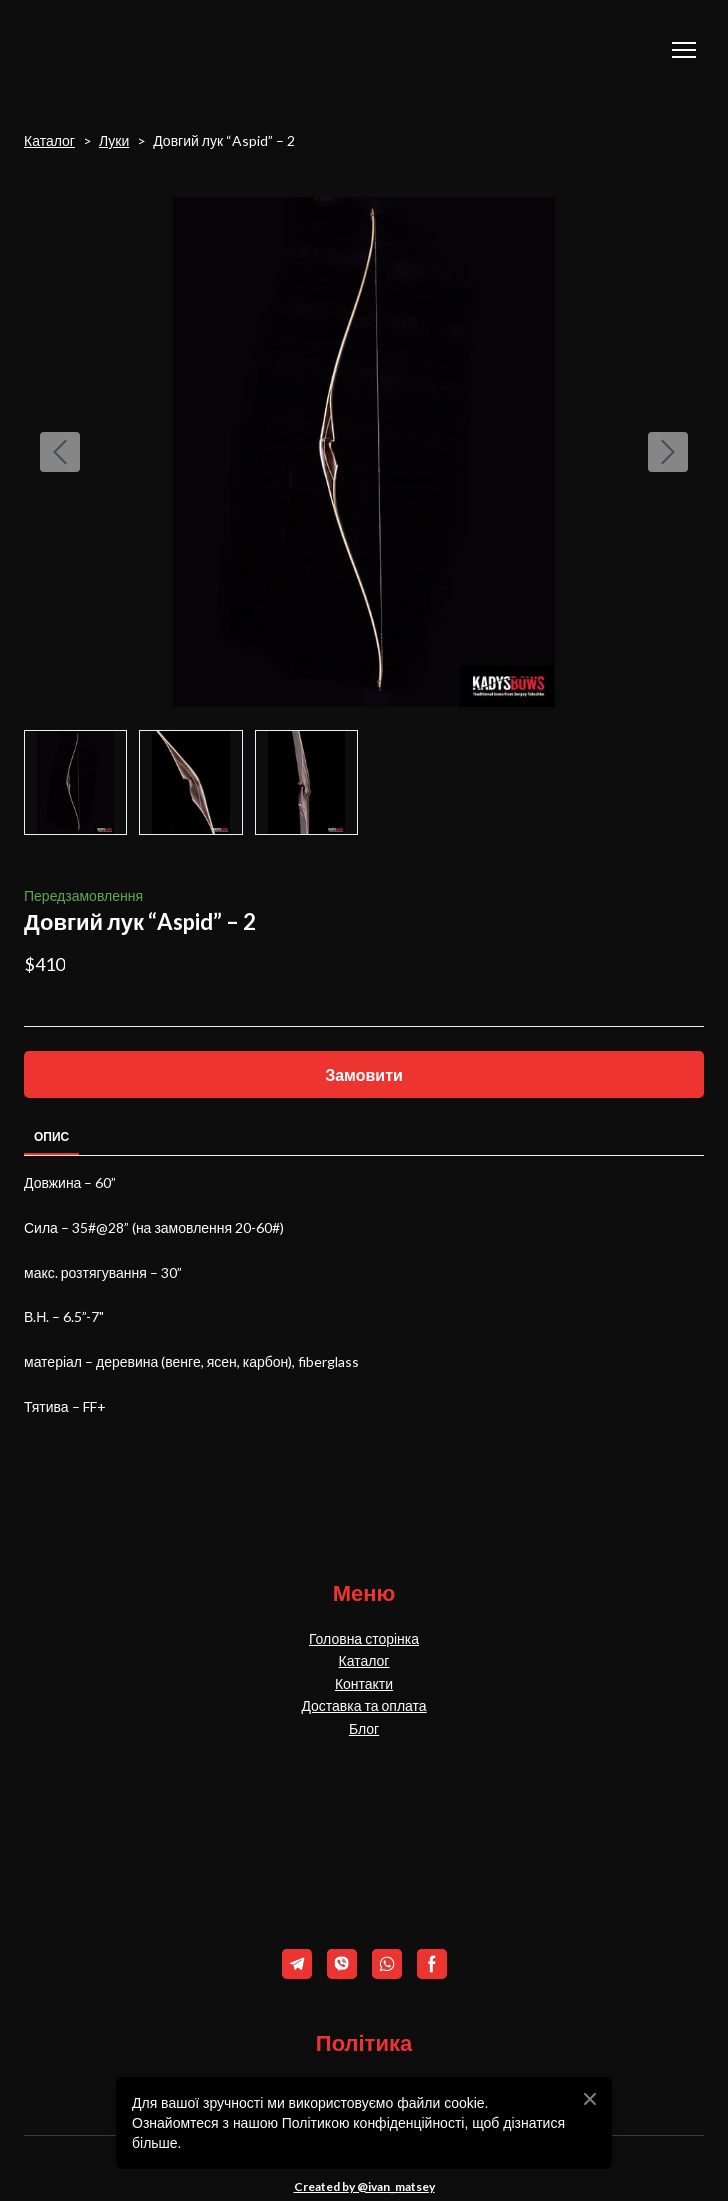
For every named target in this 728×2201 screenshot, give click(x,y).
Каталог (49, 140)
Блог (364, 1728)
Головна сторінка (364, 1638)
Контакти (364, 1683)
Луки (114, 140)
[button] (364, 1074)
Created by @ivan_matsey (364, 2186)
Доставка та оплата (363, 1705)
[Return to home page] (123, 50)
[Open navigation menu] (684, 50)
